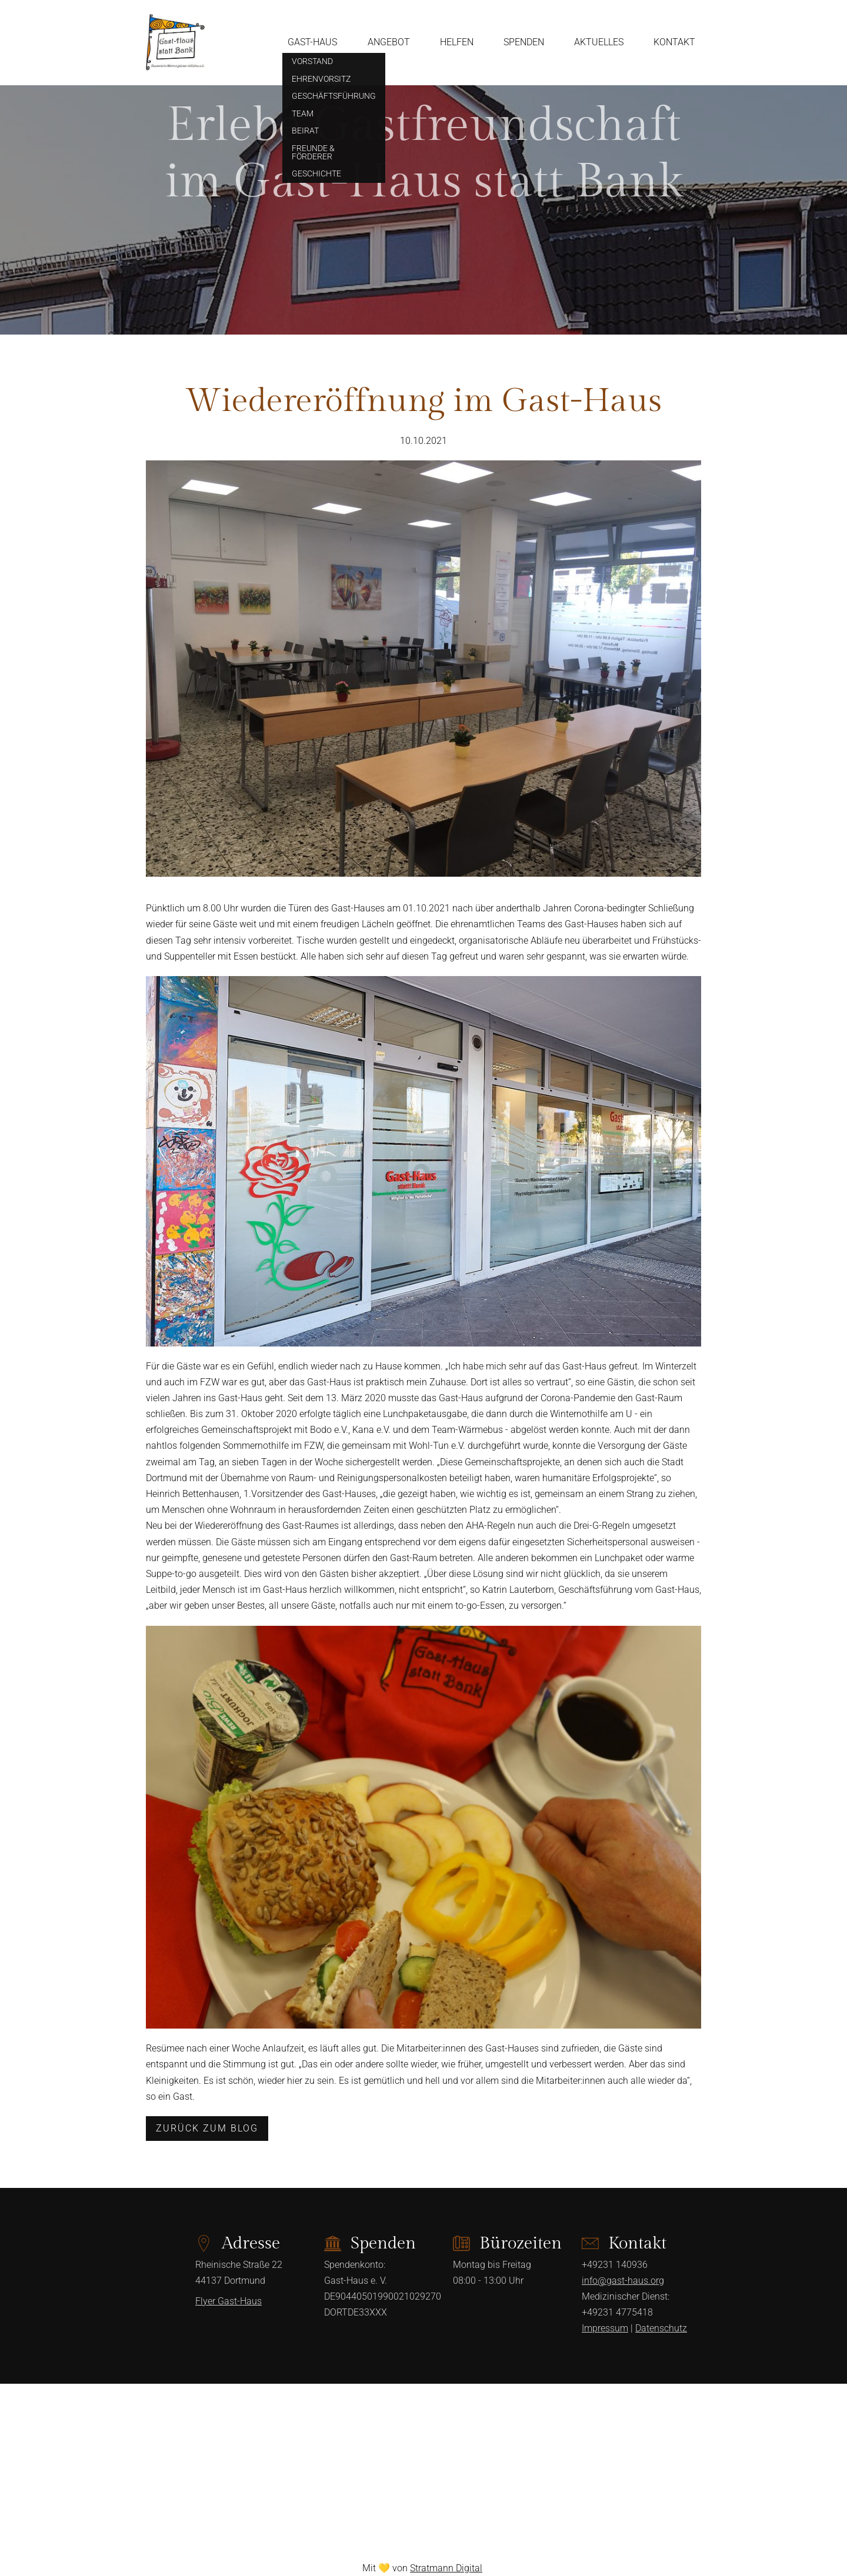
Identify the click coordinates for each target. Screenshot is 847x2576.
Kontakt (674, 42)
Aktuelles (598, 42)
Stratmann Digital (446, 2568)
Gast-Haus (312, 42)
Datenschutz (661, 2328)
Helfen (456, 42)
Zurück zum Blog (207, 2128)
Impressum (605, 2328)
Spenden (523, 42)
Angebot (389, 42)
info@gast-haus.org (623, 2280)
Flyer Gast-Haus (228, 2301)
